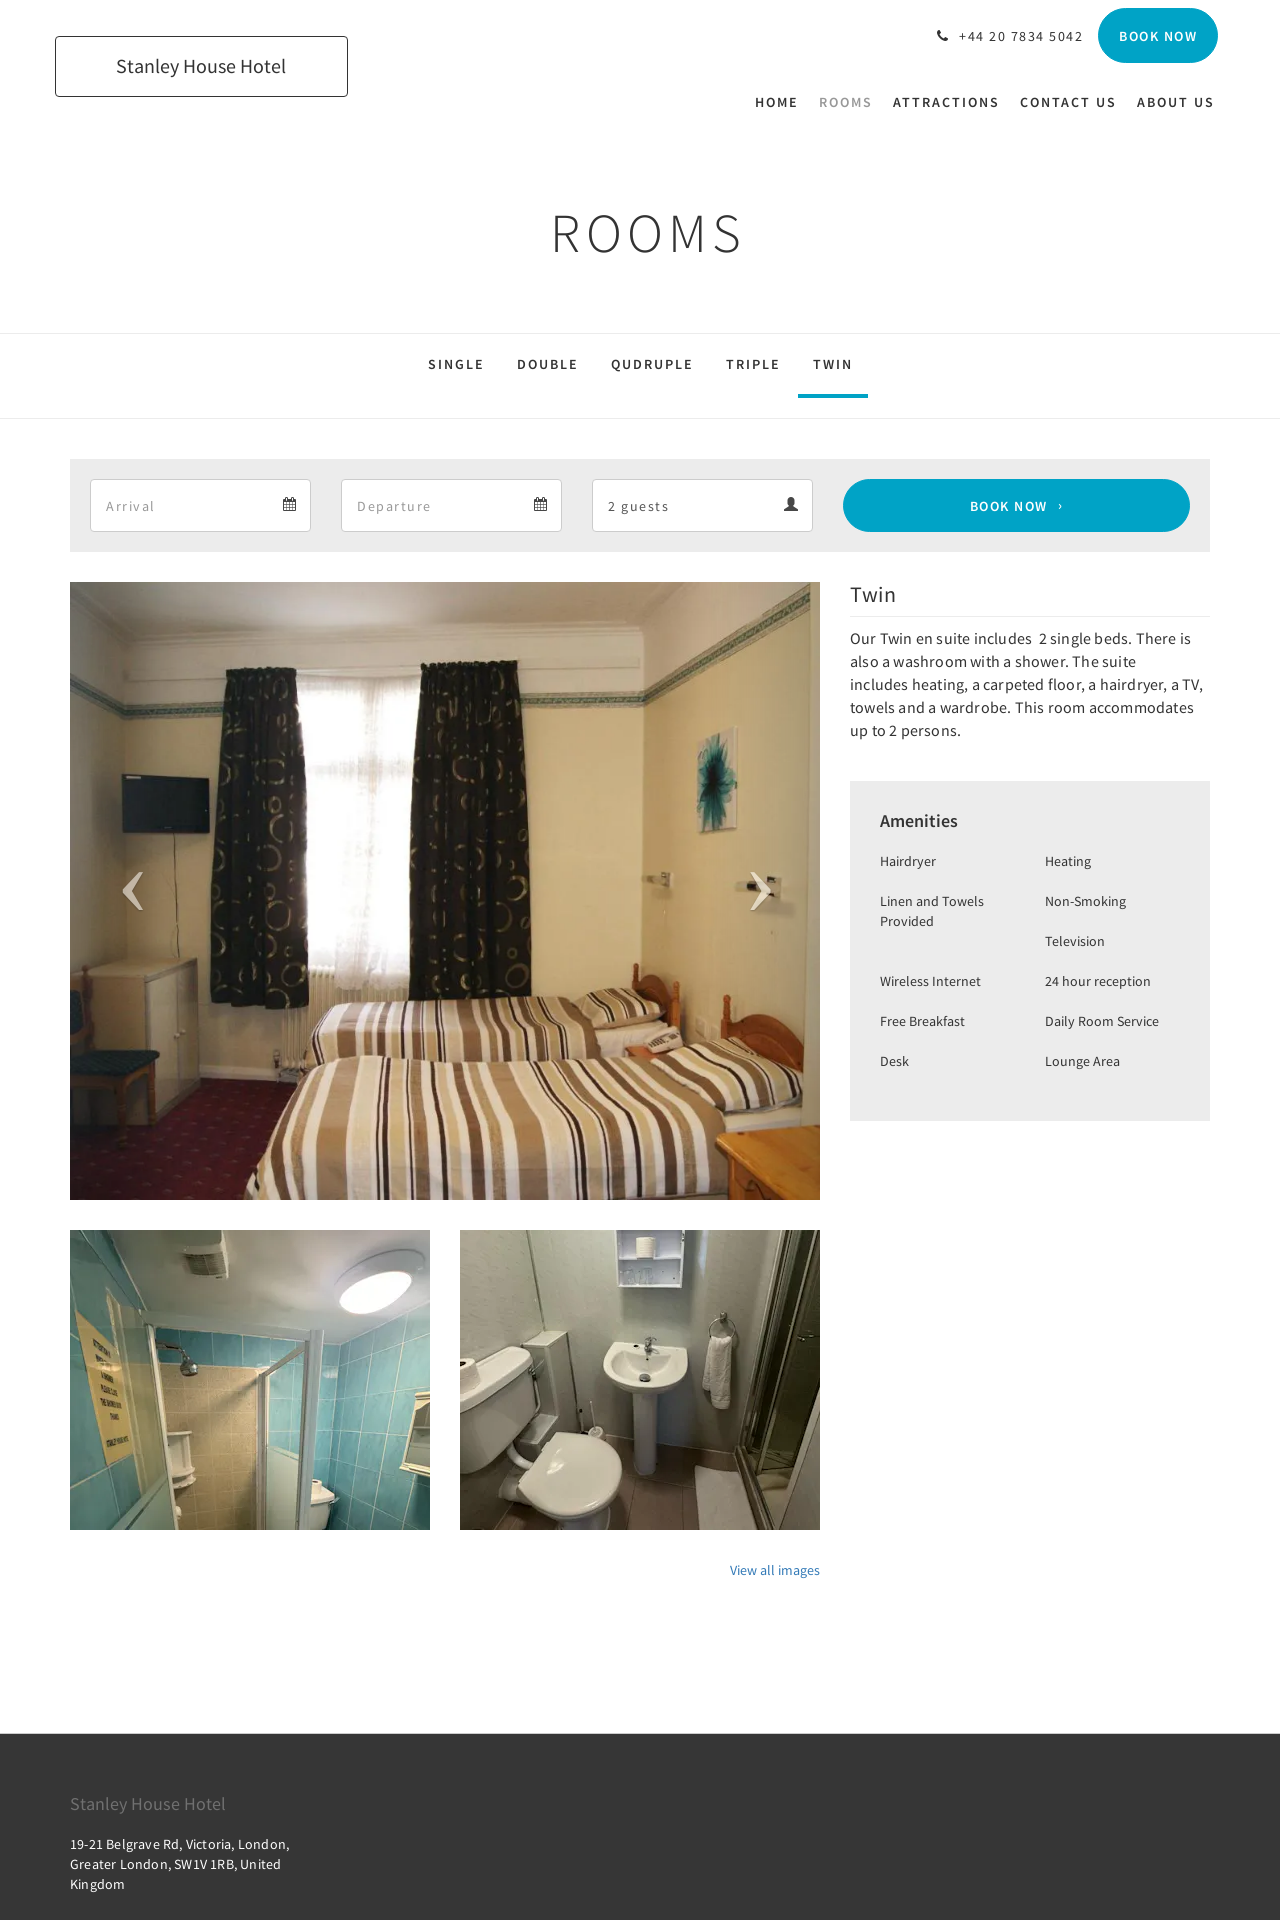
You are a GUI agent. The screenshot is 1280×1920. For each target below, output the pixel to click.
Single (456, 364)
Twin (833, 364)
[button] (126, 891)
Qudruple (652, 364)
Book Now (1009, 506)
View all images (775, 1570)
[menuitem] (782, 102)
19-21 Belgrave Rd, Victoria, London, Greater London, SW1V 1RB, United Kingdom (179, 1864)
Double (548, 364)
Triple (753, 364)
